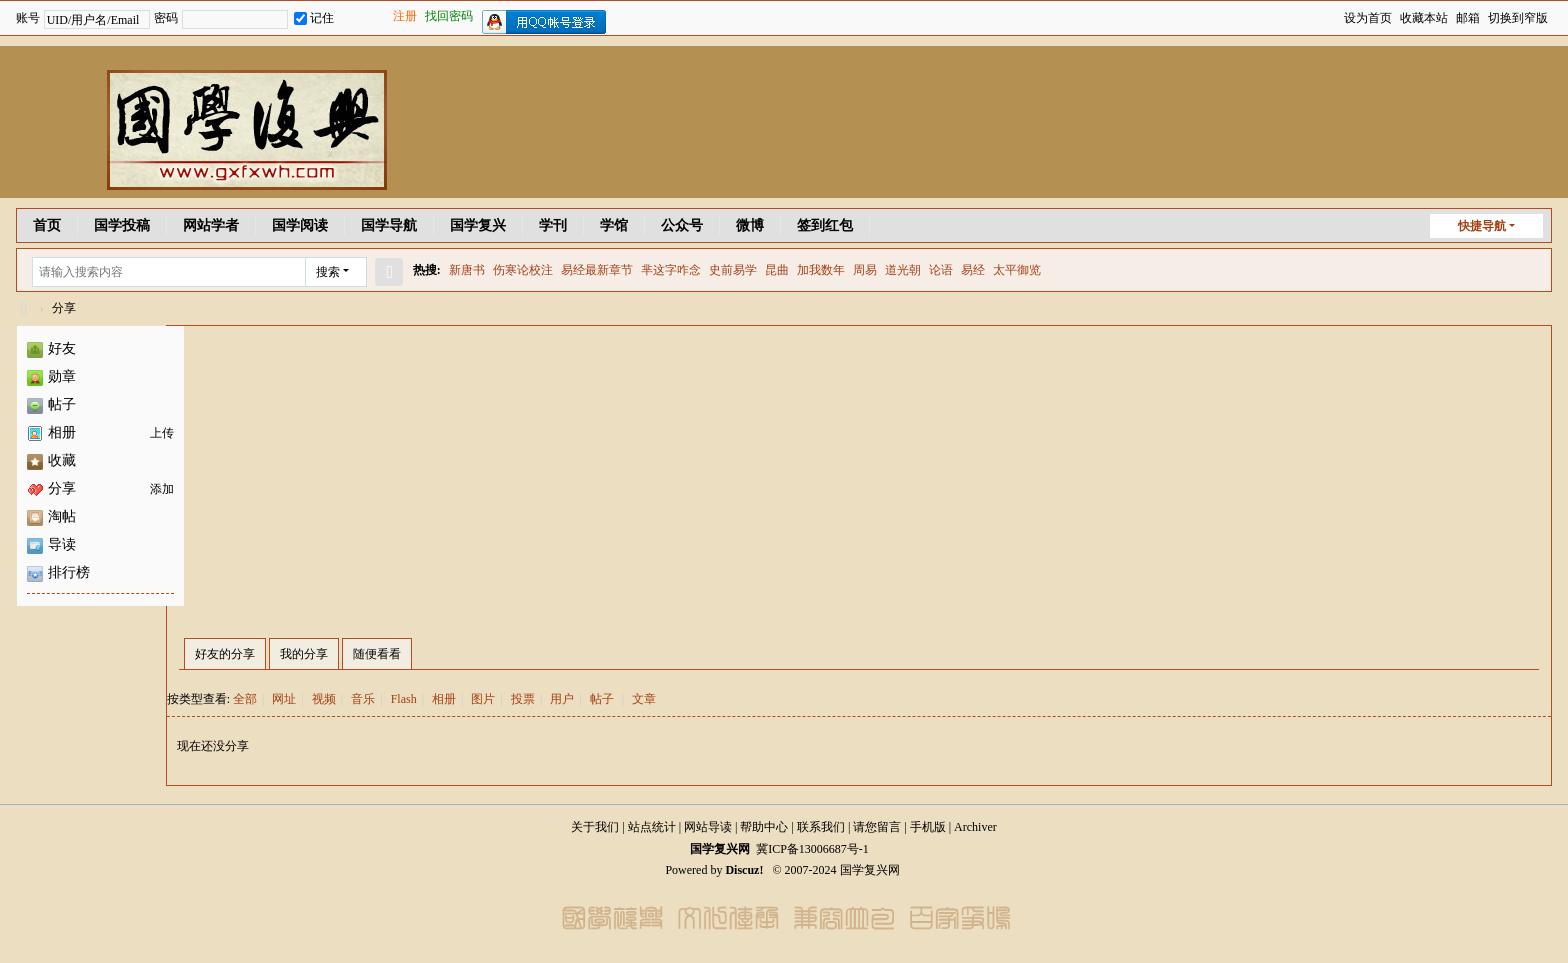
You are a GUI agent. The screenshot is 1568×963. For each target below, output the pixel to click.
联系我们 (821, 827)
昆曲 (777, 270)
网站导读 (708, 827)
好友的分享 (225, 654)
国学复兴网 (24, 308)
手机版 (928, 827)
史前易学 (733, 270)
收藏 (51, 460)
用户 (562, 699)
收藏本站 (1424, 18)
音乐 (363, 699)
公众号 (682, 225)
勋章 (51, 376)
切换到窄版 (1518, 18)
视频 (324, 699)
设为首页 (1368, 18)
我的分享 (304, 654)
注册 (405, 16)
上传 (162, 433)
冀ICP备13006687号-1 (812, 849)
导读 (51, 544)
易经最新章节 (597, 270)
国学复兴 (478, 225)
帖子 (51, 404)
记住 (314, 18)
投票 (523, 699)
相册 (51, 432)
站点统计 (652, 827)
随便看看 (377, 654)
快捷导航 (1482, 226)
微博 (750, 225)
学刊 (553, 225)
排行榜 (58, 572)
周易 (865, 270)
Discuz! (744, 870)
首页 (47, 225)
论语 (941, 270)
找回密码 (449, 16)
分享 (64, 308)
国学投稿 (122, 225)
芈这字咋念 (671, 270)
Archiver (975, 827)
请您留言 (877, 827)
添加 (162, 489)
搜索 (328, 272)
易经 (973, 270)
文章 (644, 699)
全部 (245, 699)
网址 (284, 699)
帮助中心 (764, 827)
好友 (51, 348)
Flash (404, 699)
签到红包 (825, 225)
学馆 (614, 225)
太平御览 (1017, 270)
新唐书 (467, 270)
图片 (483, 699)
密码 (166, 18)
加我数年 (821, 270)
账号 (28, 18)
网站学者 (211, 225)
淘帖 (51, 516)
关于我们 (595, 827)
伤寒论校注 (523, 270)
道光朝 (903, 270)
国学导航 (389, 225)
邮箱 (1468, 18)
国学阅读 (300, 225)
